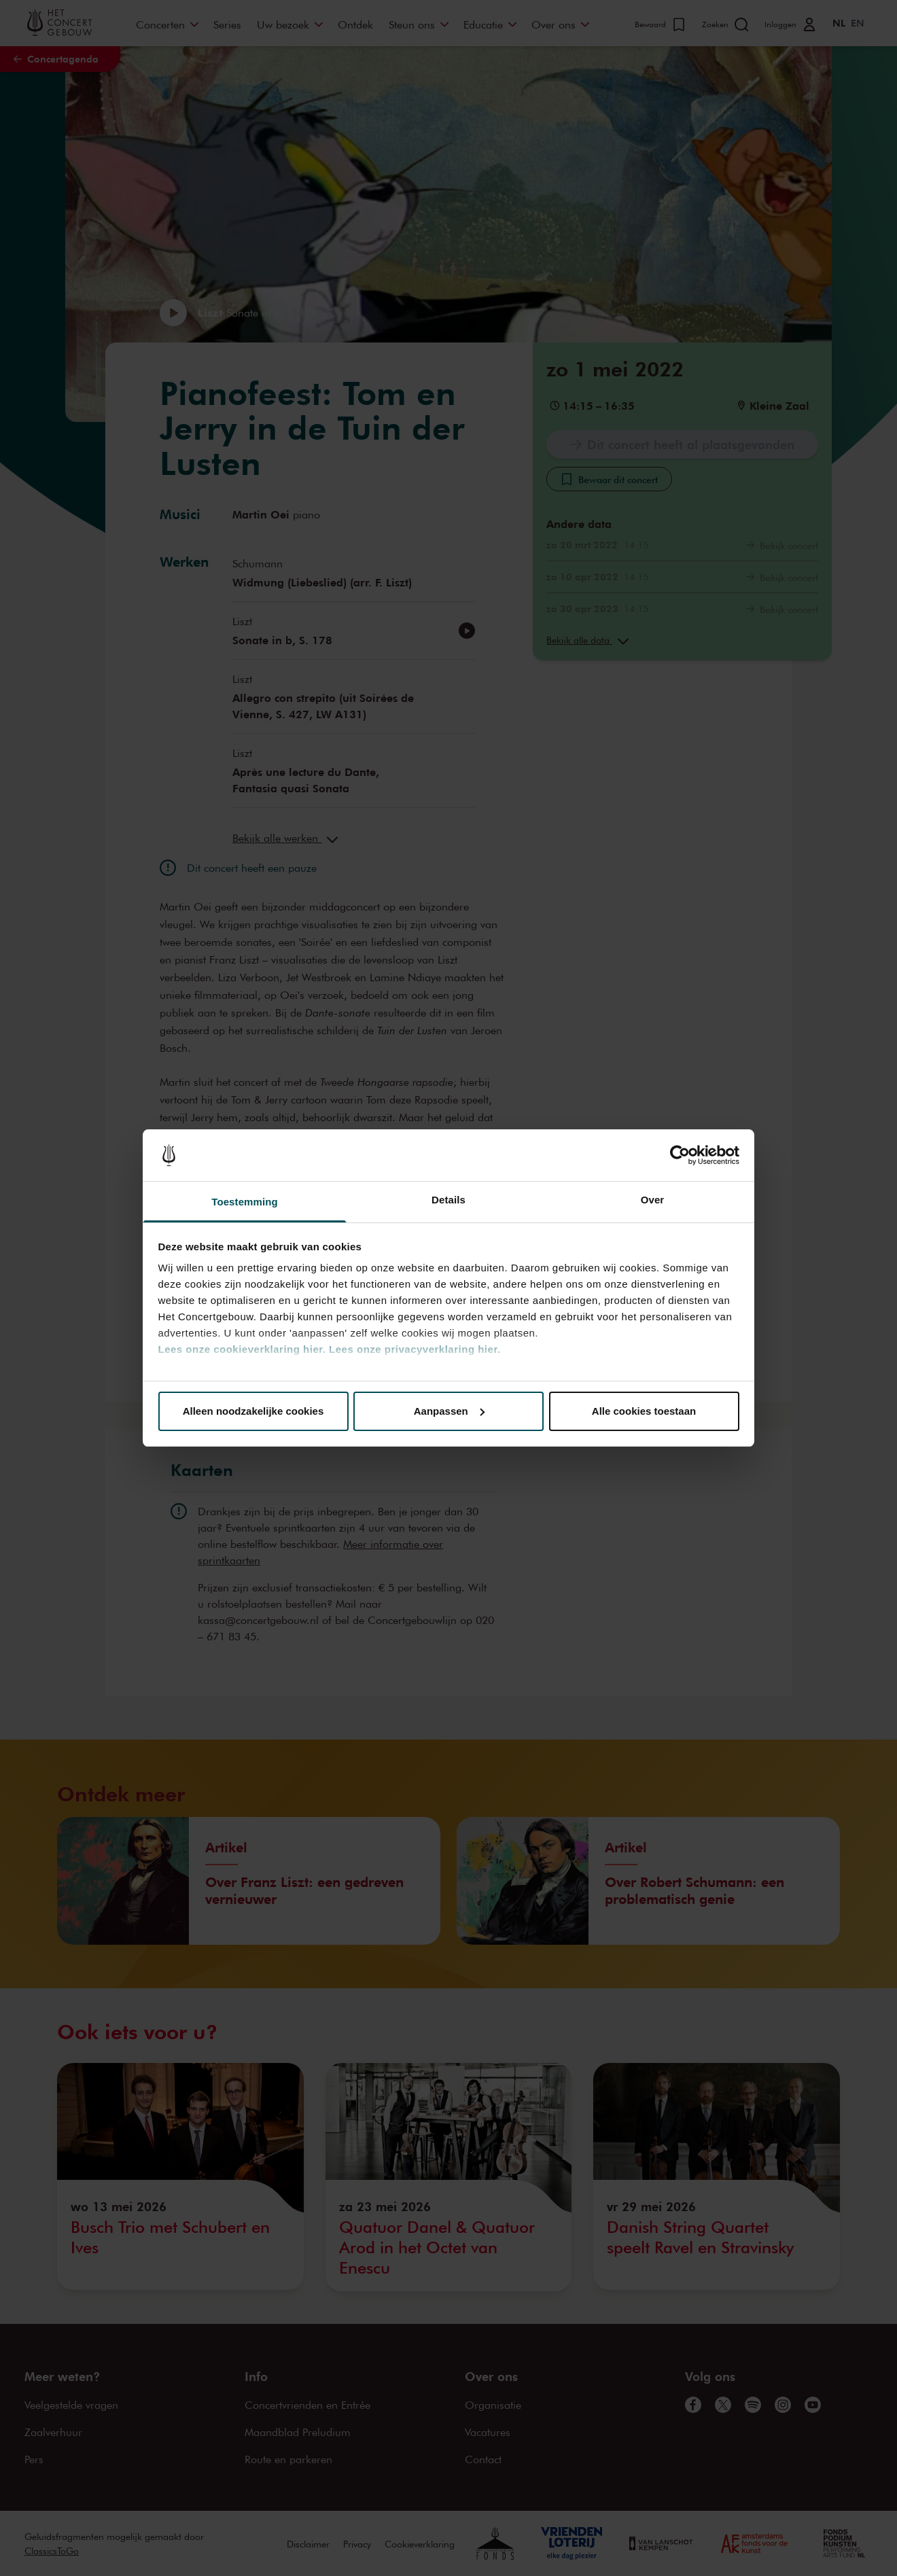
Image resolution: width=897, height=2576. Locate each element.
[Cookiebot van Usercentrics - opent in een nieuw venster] (679, 1155)
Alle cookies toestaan (644, 1411)
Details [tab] (448, 1199)
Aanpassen (449, 1411)
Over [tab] (653, 1199)
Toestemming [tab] (244, 1201)
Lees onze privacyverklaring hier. (414, 1349)
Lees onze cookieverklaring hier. (242, 1349)
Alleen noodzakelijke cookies (253, 1411)
